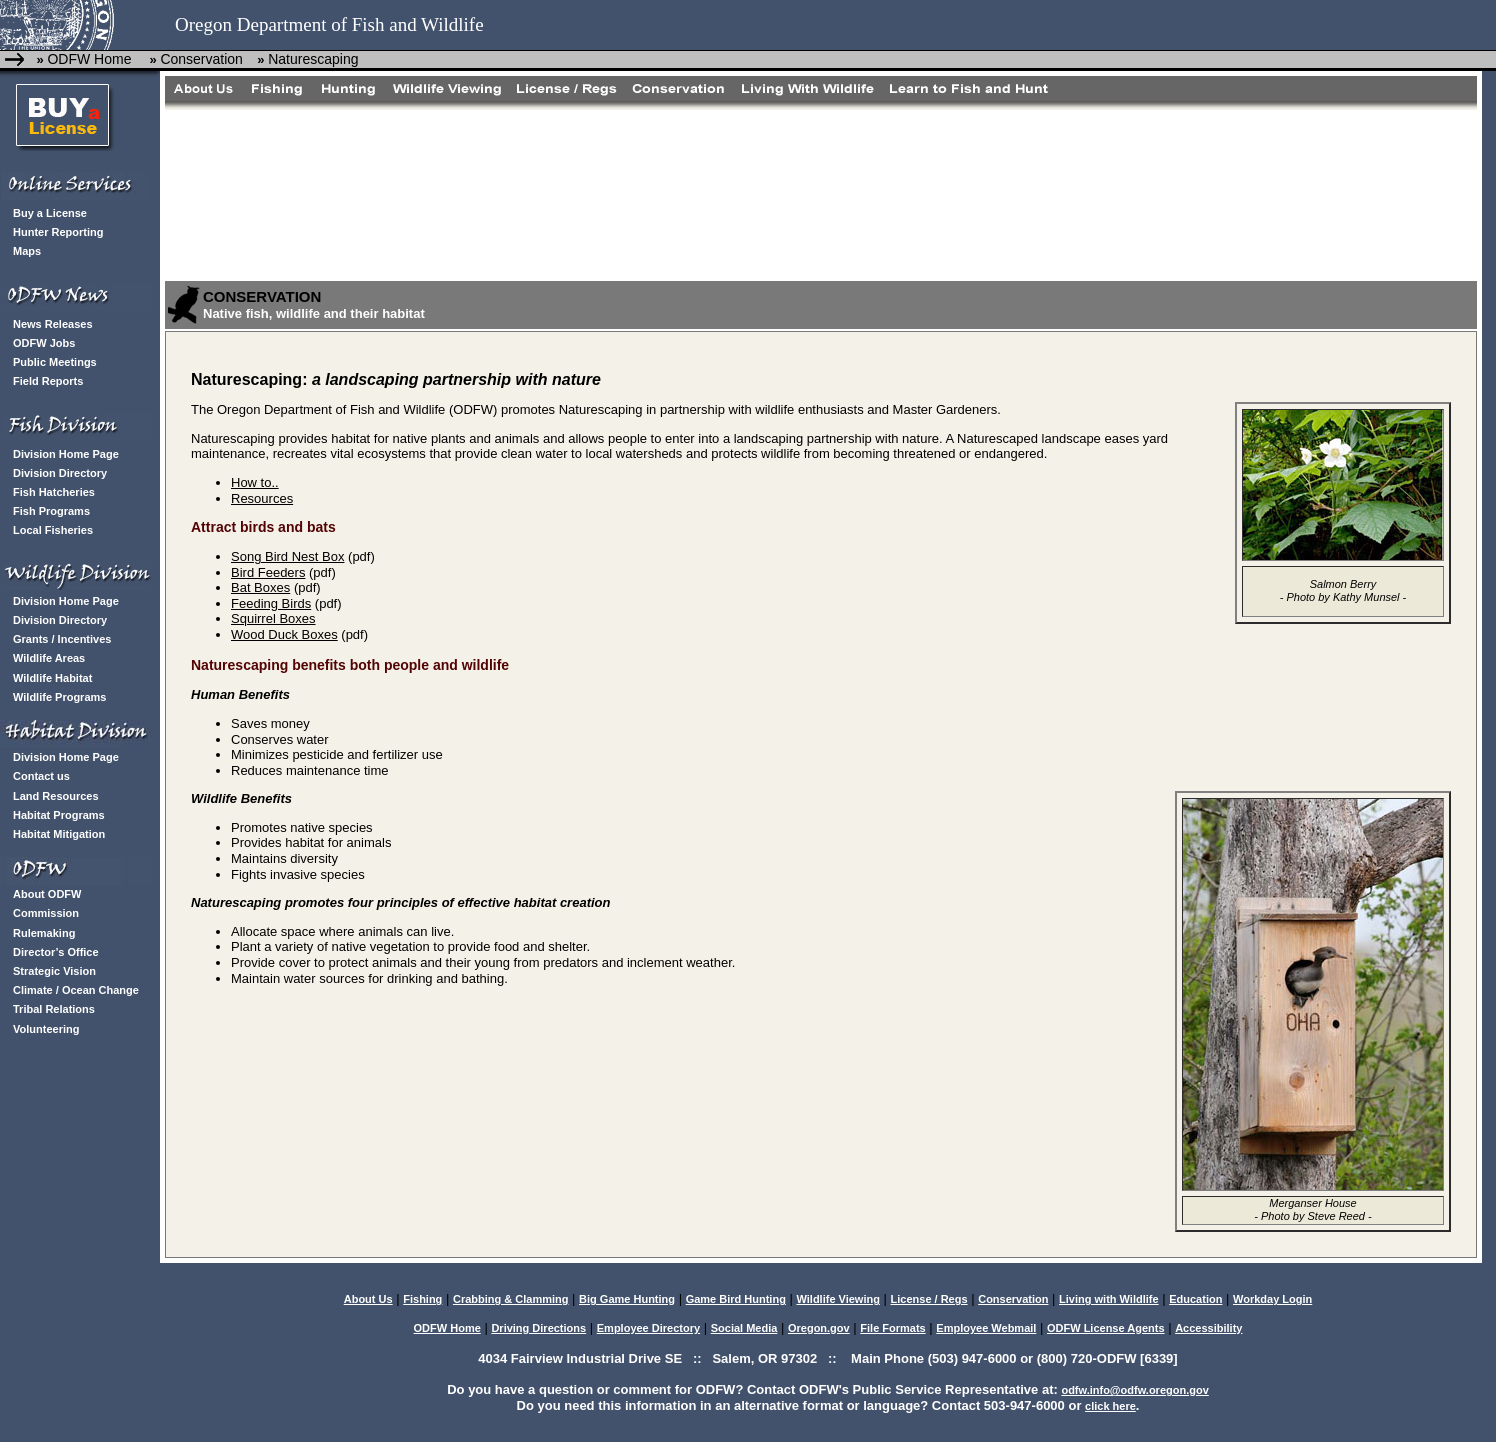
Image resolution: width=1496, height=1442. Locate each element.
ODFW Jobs (44, 343)
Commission (46, 913)
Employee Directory (648, 1328)
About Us (368, 1299)
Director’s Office (56, 952)
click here (1110, 1406)
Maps (27, 251)
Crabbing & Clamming (511, 1299)
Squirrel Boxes (273, 618)
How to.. (255, 482)
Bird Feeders (268, 572)
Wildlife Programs (59, 697)
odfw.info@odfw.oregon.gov (1134, 1390)
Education (1195, 1299)
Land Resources (56, 796)
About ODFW (47, 894)
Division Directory (60, 473)
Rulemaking (44, 933)
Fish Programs (51, 511)
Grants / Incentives (62, 639)
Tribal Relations (54, 1009)
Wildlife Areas (49, 658)
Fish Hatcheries (54, 492)
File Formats (892, 1328)
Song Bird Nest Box (287, 556)
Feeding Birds (271, 603)
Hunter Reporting (58, 232)
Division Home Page (66, 454)
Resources (262, 498)
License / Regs (929, 1299)
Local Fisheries (53, 530)
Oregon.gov (819, 1328)
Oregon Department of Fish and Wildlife (329, 24)
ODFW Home (89, 59)
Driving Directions (538, 1328)
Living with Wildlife (1109, 1299)
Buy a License (50, 213)
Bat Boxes (260, 587)
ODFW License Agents (1106, 1328)
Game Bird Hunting (736, 1299)
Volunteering (46, 1029)
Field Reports (48, 381)
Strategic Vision (54, 971)
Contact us (41, 776)
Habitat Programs (59, 815)
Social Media (744, 1328)
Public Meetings (55, 362)
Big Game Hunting (627, 1299)
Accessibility (1208, 1328)
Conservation (201, 59)
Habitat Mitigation (59, 834)
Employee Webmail (986, 1328)
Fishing (422, 1299)
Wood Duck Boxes (284, 634)
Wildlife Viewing (837, 1299)
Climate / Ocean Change (76, 990)
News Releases (53, 324)
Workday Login (1272, 1299)
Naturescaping (313, 59)
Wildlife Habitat (52, 678)
